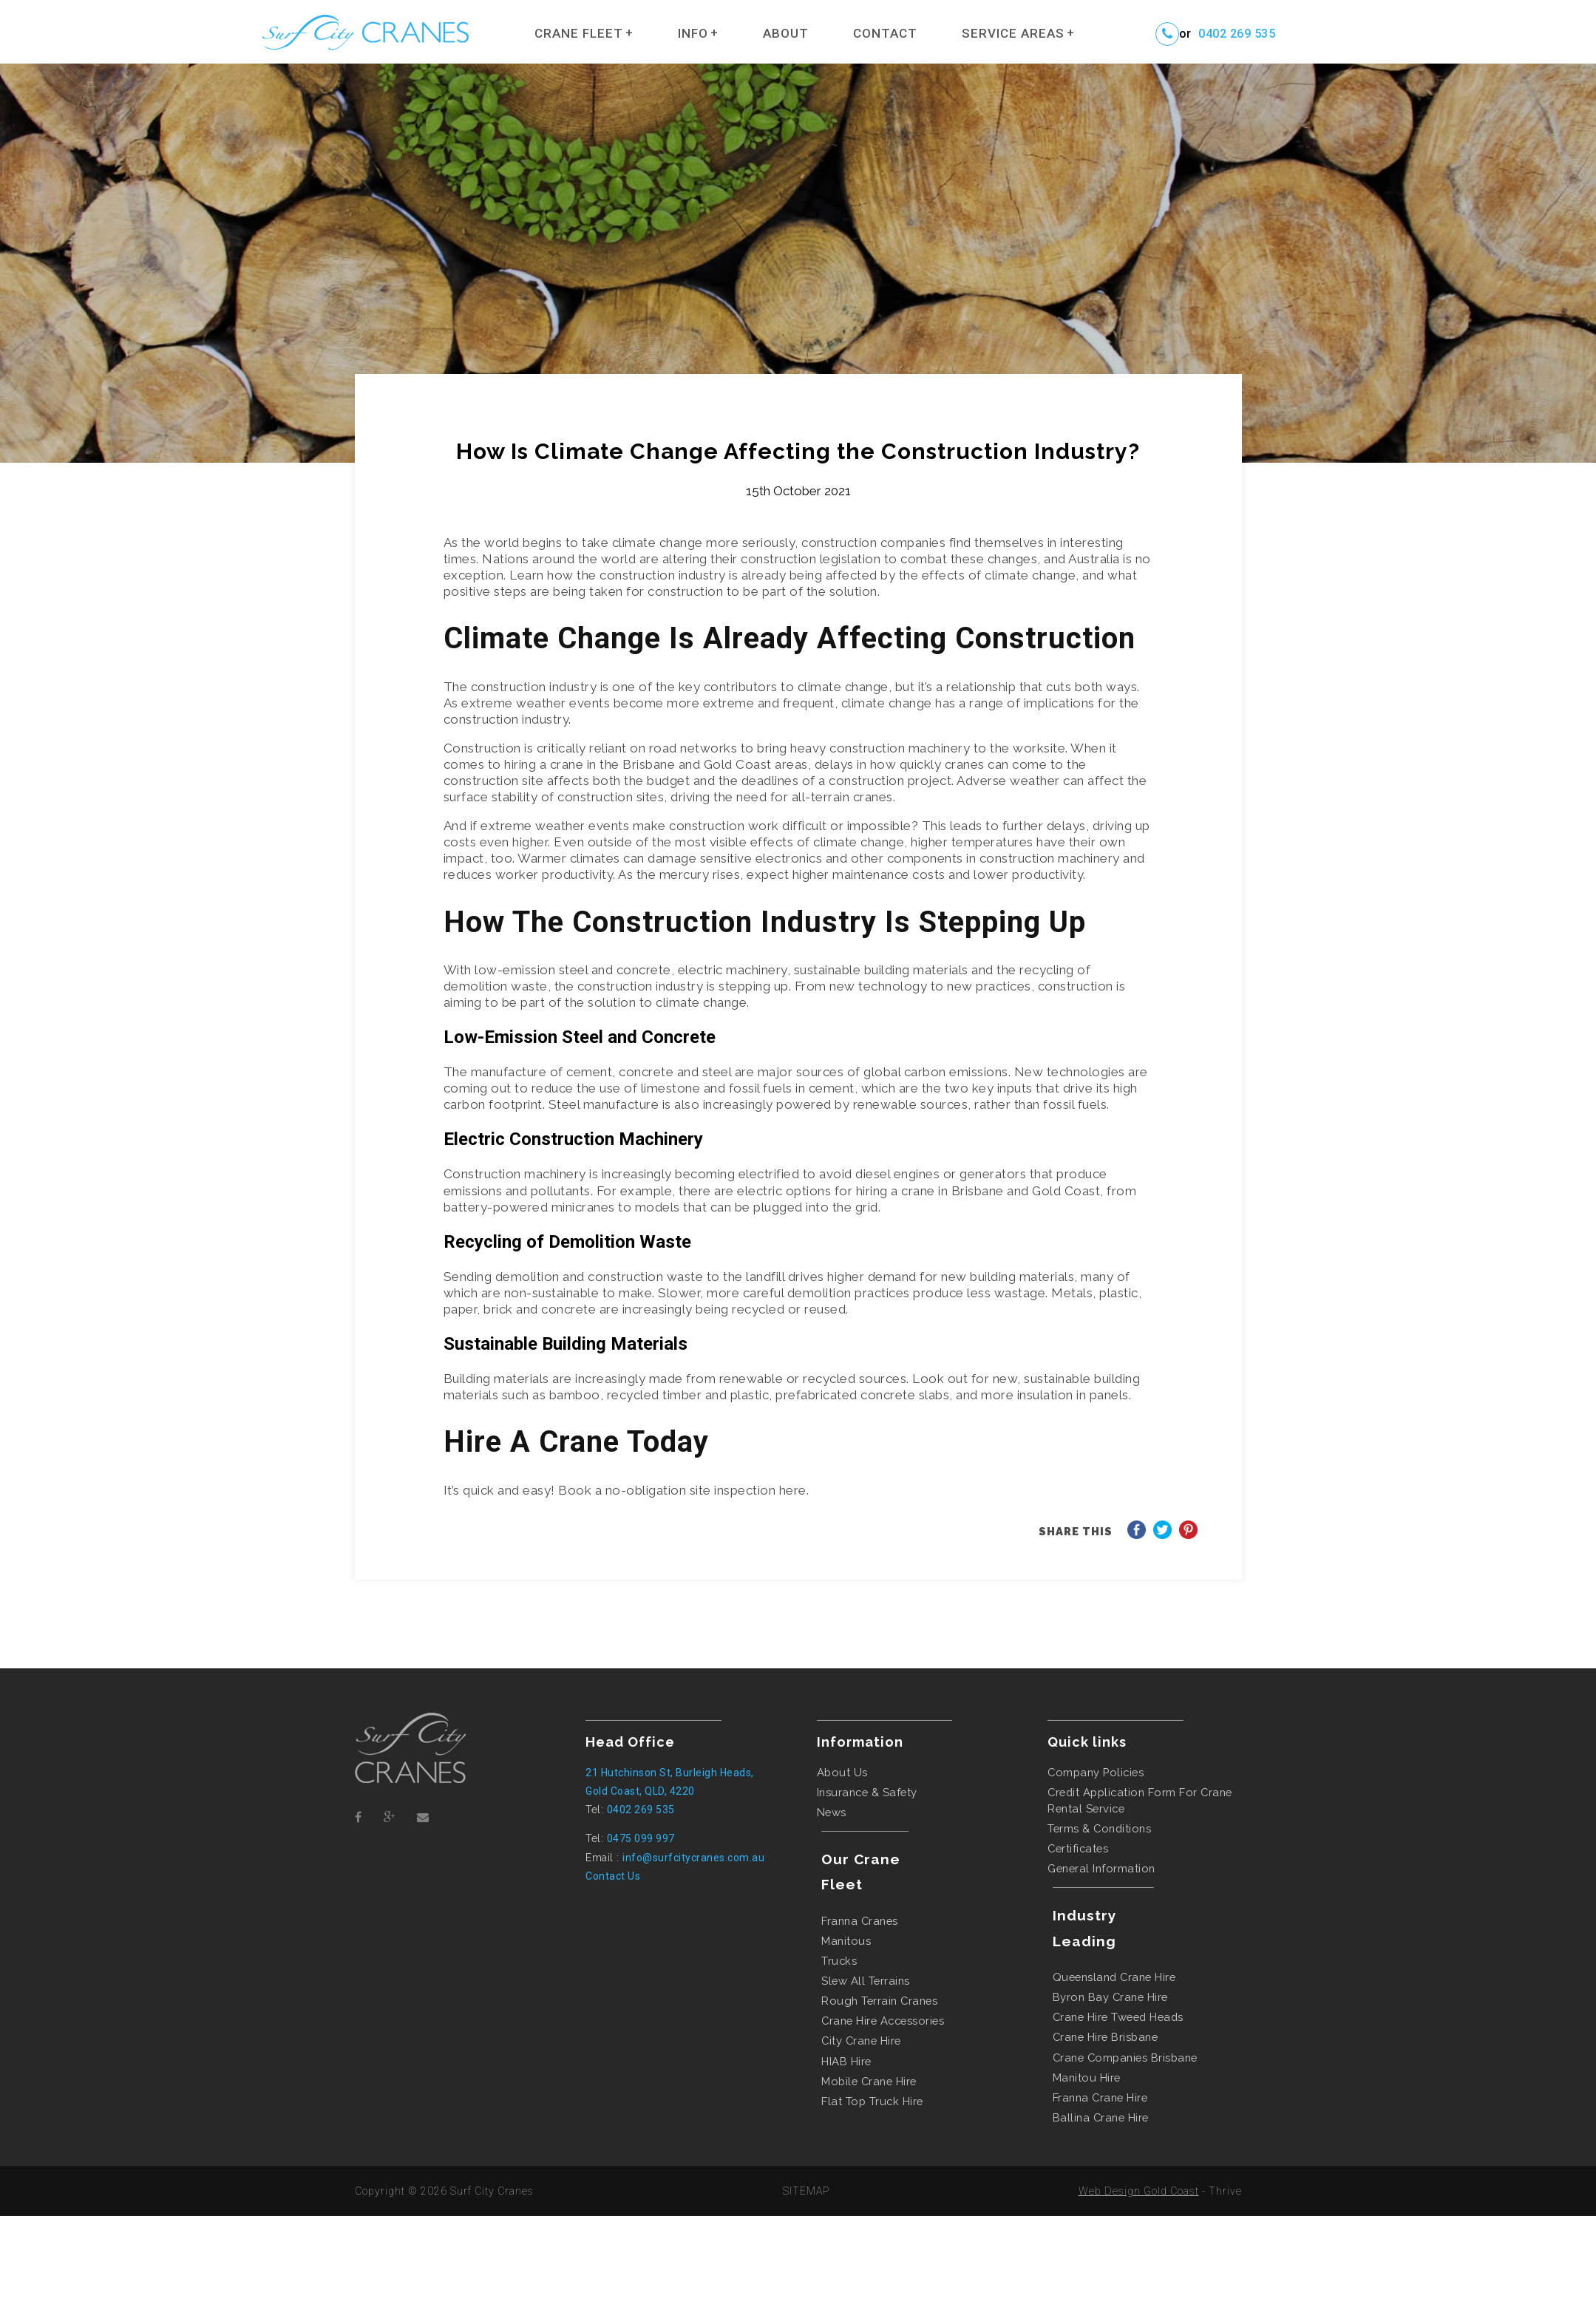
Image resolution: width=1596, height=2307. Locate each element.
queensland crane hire (1114, 1977)
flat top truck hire (872, 2101)
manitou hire (1087, 2077)
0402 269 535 (1236, 34)
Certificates (1077, 1848)
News (831, 1812)
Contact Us (612, 1876)
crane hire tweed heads (1118, 2017)
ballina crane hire (1101, 2117)
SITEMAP (806, 2191)
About (786, 33)
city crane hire (861, 2040)
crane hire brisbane (1105, 2037)
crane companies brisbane (1125, 2057)
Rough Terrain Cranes (879, 2000)
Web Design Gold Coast (1139, 2191)
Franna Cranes (859, 1920)
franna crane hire (1100, 2097)
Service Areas (1013, 33)
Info (693, 33)
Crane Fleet (578, 33)
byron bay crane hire (1110, 1997)
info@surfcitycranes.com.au (693, 1857)
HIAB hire (846, 2061)
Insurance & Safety (867, 1792)
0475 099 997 (641, 1838)
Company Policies (1095, 1772)
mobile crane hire (869, 2081)
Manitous (846, 1940)
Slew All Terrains (865, 1980)
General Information (1101, 1868)
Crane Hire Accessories (882, 2020)
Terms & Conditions (1099, 1828)
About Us (842, 1772)
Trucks (839, 1960)
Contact (885, 33)
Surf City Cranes (492, 2191)
